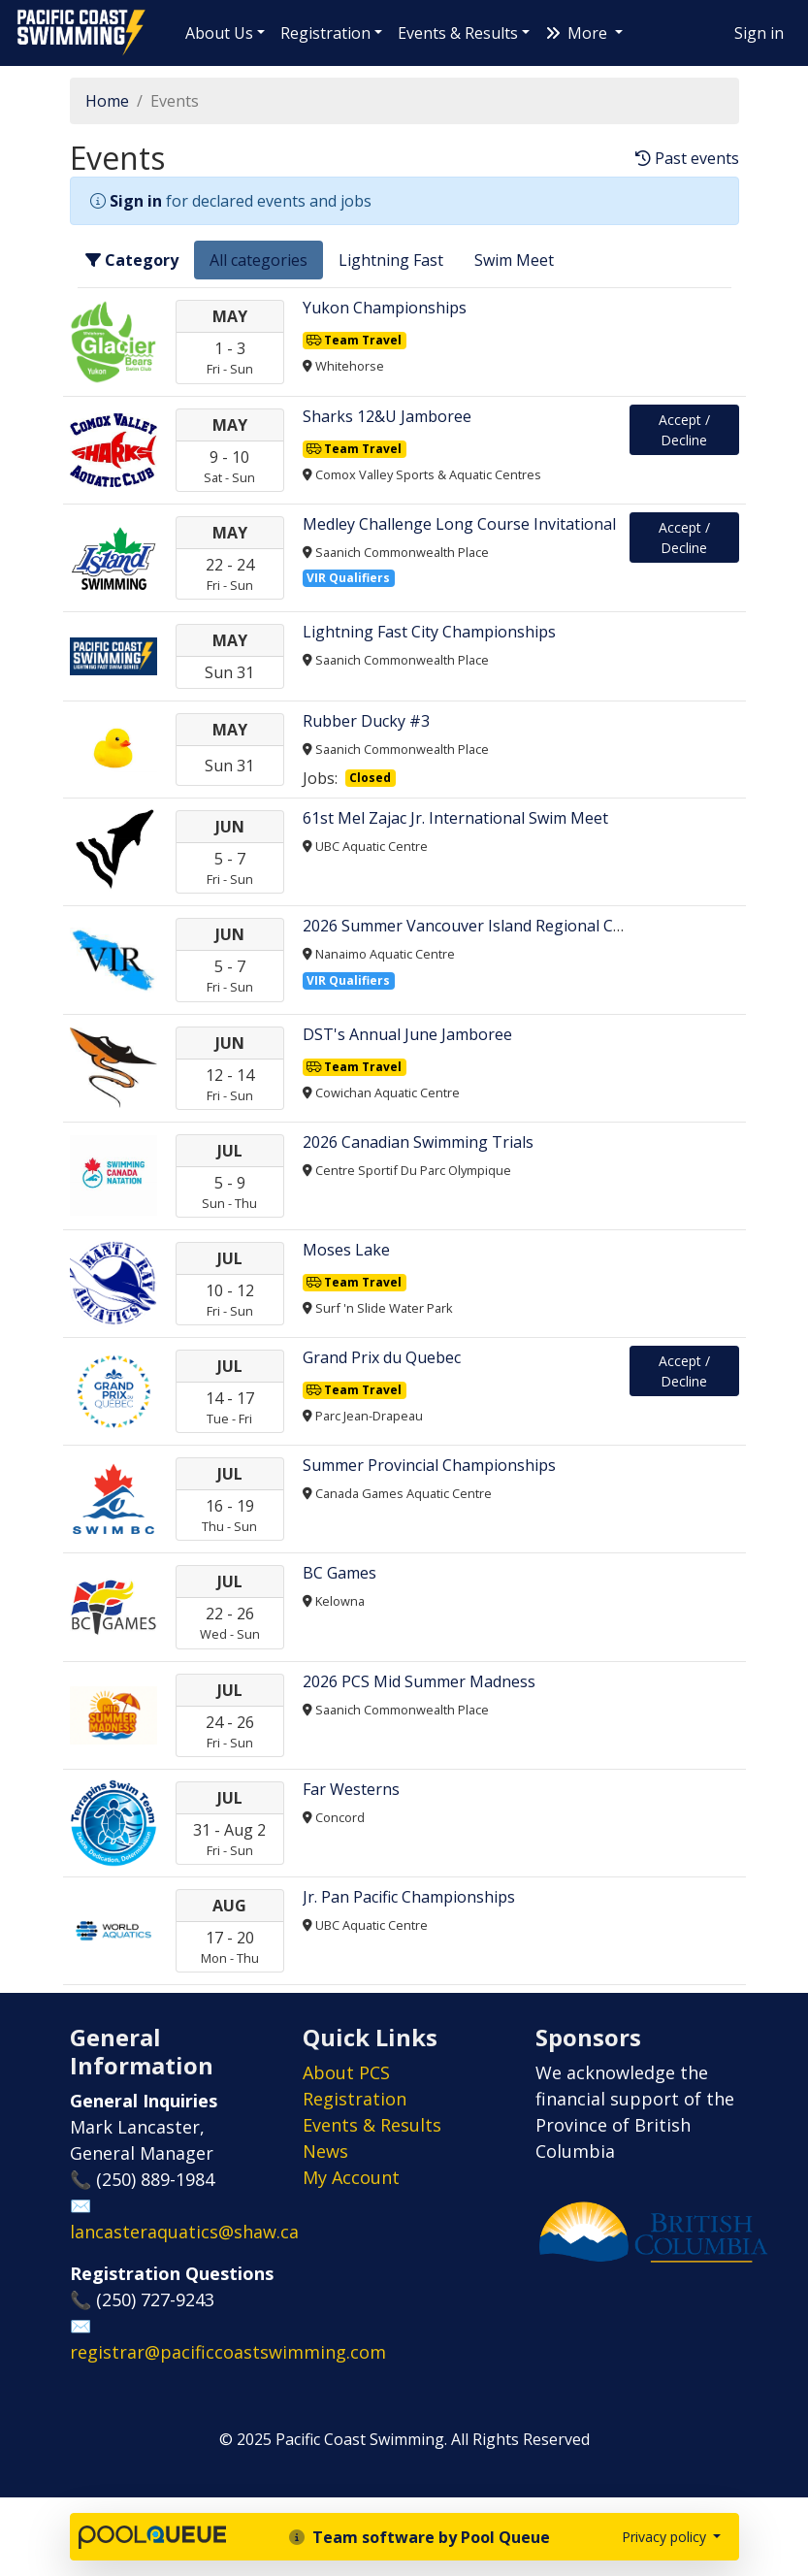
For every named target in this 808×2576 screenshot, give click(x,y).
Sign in (759, 33)
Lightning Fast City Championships (429, 631)
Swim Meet (514, 260)
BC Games (339, 1572)
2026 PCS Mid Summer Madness (419, 1681)
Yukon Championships (385, 307)
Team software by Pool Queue (419, 2537)
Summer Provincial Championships (429, 1465)
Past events (687, 158)
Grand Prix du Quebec (382, 1357)
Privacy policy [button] (666, 2536)
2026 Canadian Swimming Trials (418, 1142)
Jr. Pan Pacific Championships (409, 1897)
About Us (219, 33)
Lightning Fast (391, 260)
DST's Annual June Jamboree (407, 1034)
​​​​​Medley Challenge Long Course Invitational (459, 524)
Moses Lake (346, 1249)
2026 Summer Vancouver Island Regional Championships (510, 925)
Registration (325, 33)
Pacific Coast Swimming (24, 15)
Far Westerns (351, 1789)
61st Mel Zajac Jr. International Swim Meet (455, 818)
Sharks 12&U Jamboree (387, 416)
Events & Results (458, 33)
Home (107, 101)
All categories (258, 260)
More (578, 33)
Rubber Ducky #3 (366, 721)
